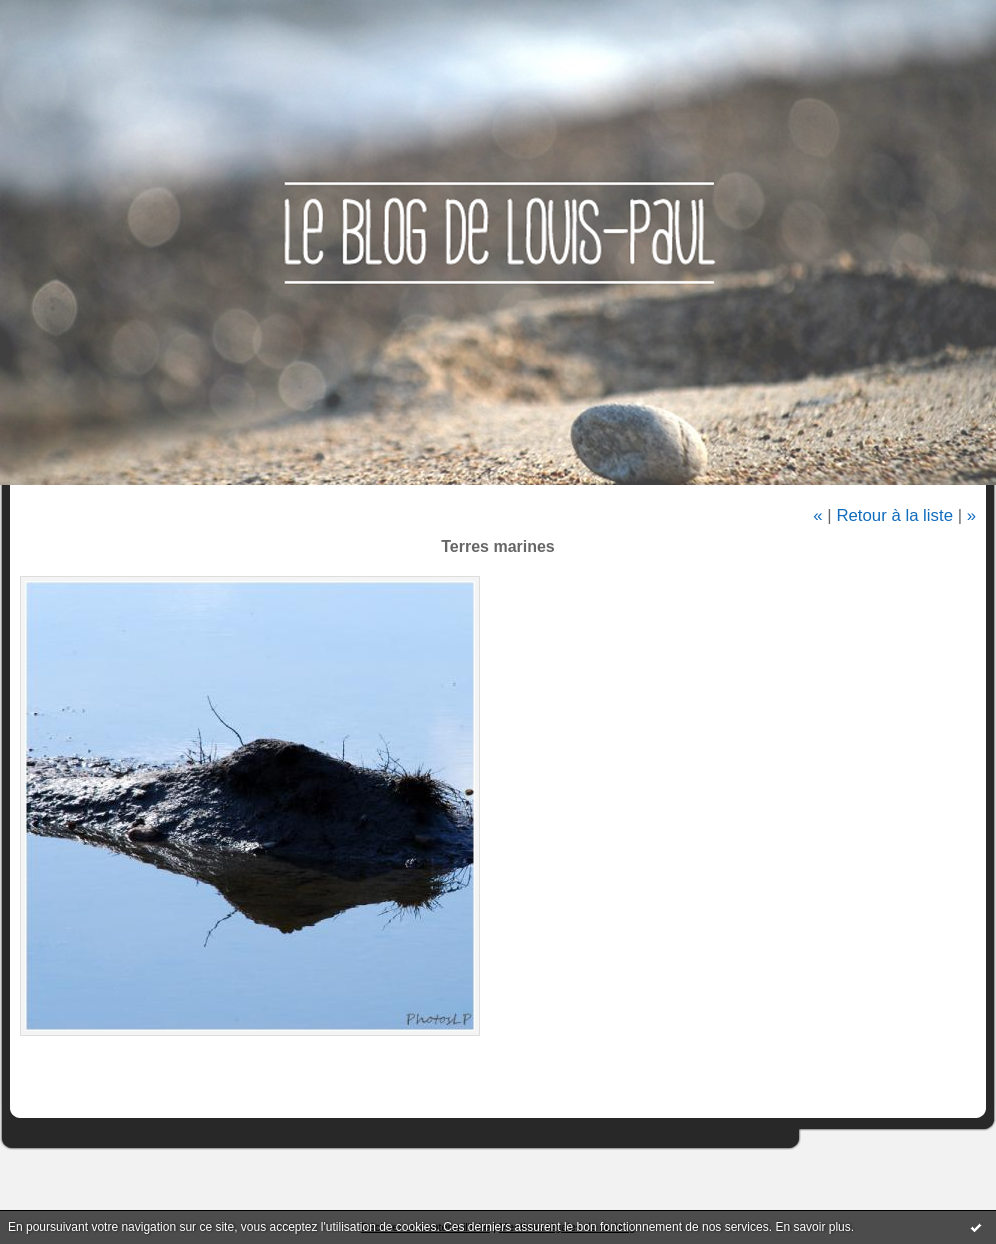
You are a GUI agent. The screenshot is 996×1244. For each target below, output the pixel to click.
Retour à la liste (894, 515)
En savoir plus (812, 1227)
